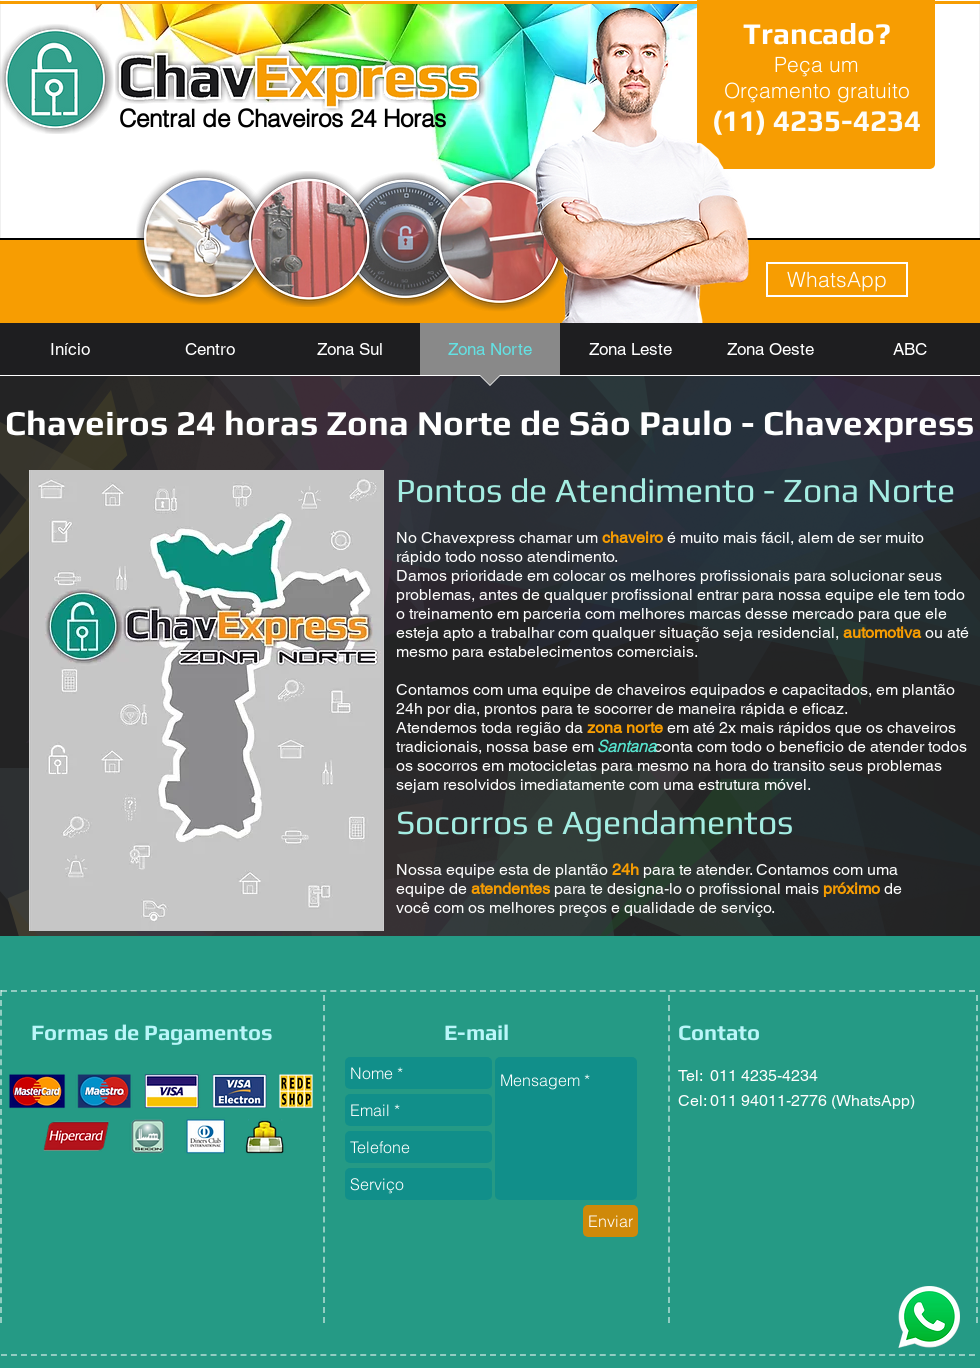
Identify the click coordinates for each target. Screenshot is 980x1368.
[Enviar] (610, 1221)
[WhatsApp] (837, 279)
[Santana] (626, 746)
